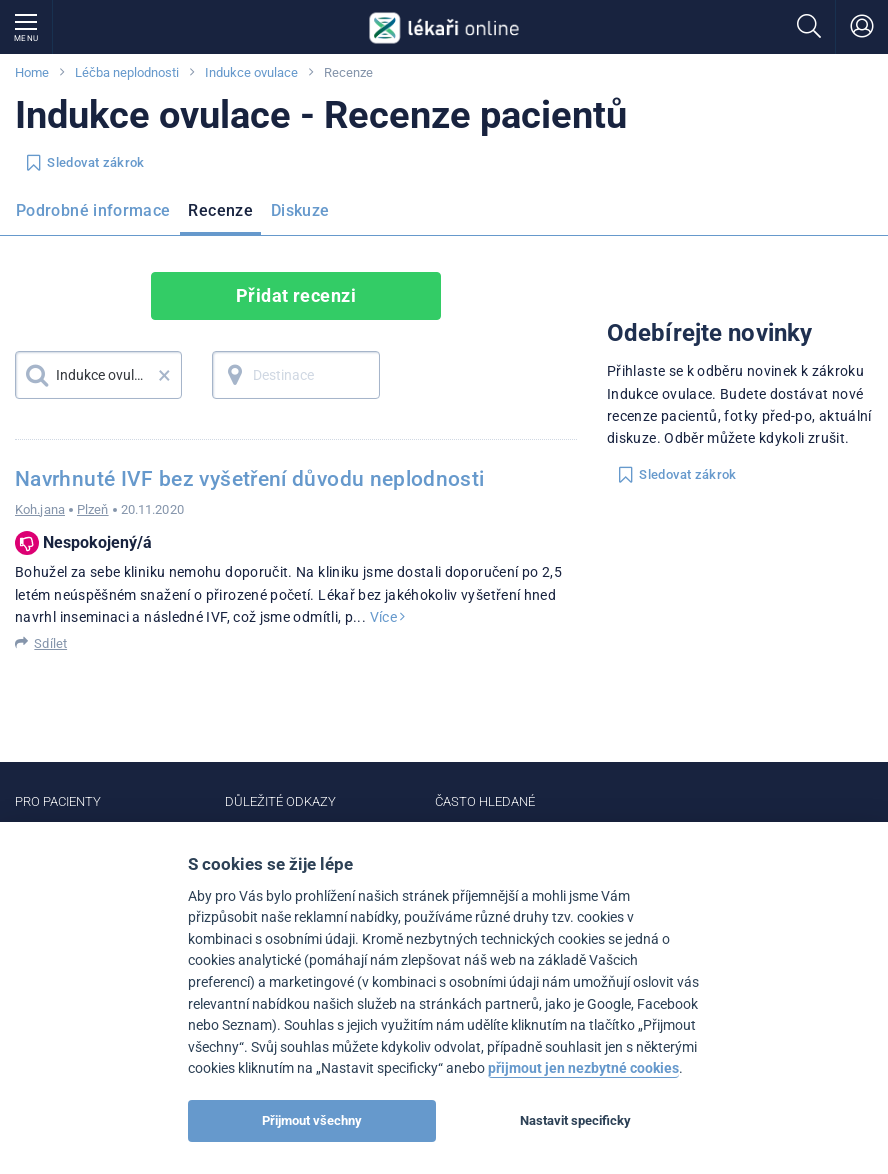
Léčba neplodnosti (127, 72)
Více (388, 617)
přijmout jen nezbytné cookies (583, 1068)
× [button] (164, 375)
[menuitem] (97, 217)
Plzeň (93, 509)
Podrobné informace (93, 210)
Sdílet (50, 643)
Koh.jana (40, 509)
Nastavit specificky (575, 1120)
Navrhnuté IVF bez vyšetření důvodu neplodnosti (250, 479)
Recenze (220, 210)
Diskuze (300, 210)
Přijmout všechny (312, 1120)
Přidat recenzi (296, 295)
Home (32, 72)
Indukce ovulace (251, 72)
